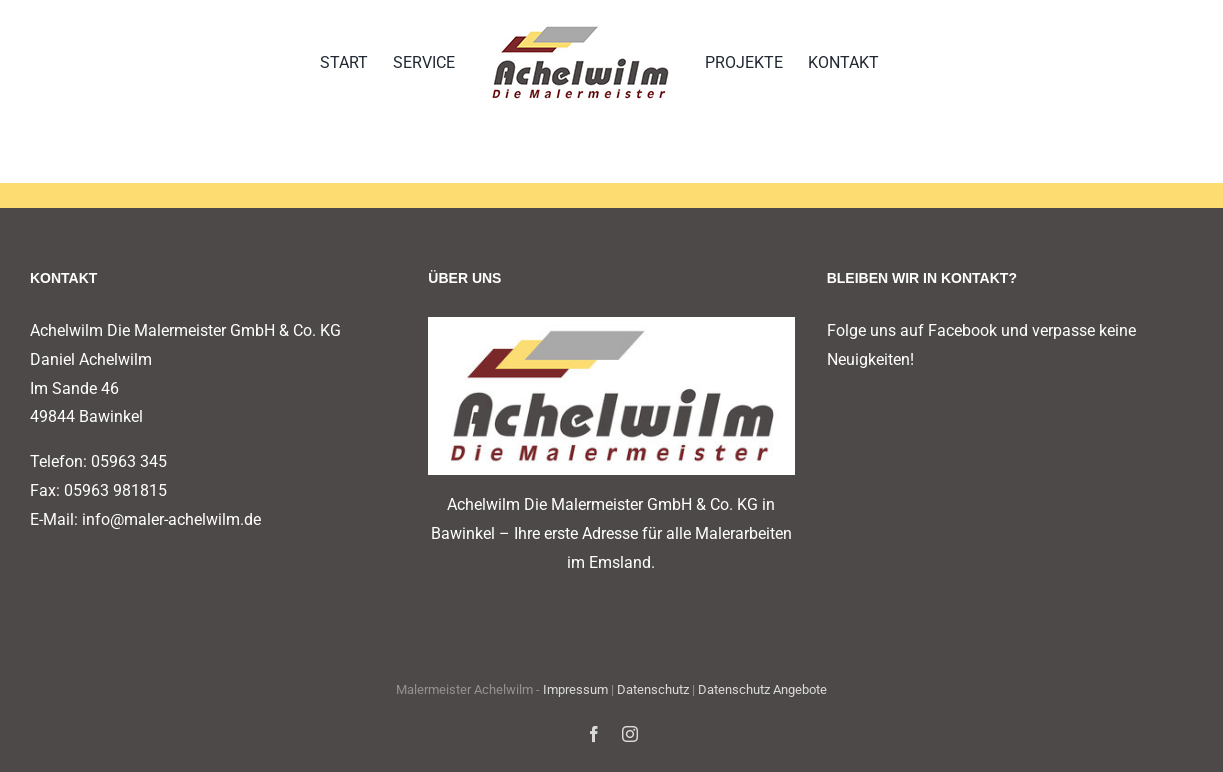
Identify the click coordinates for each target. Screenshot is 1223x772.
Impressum (575, 689)
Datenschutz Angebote (762, 689)
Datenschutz (653, 689)
